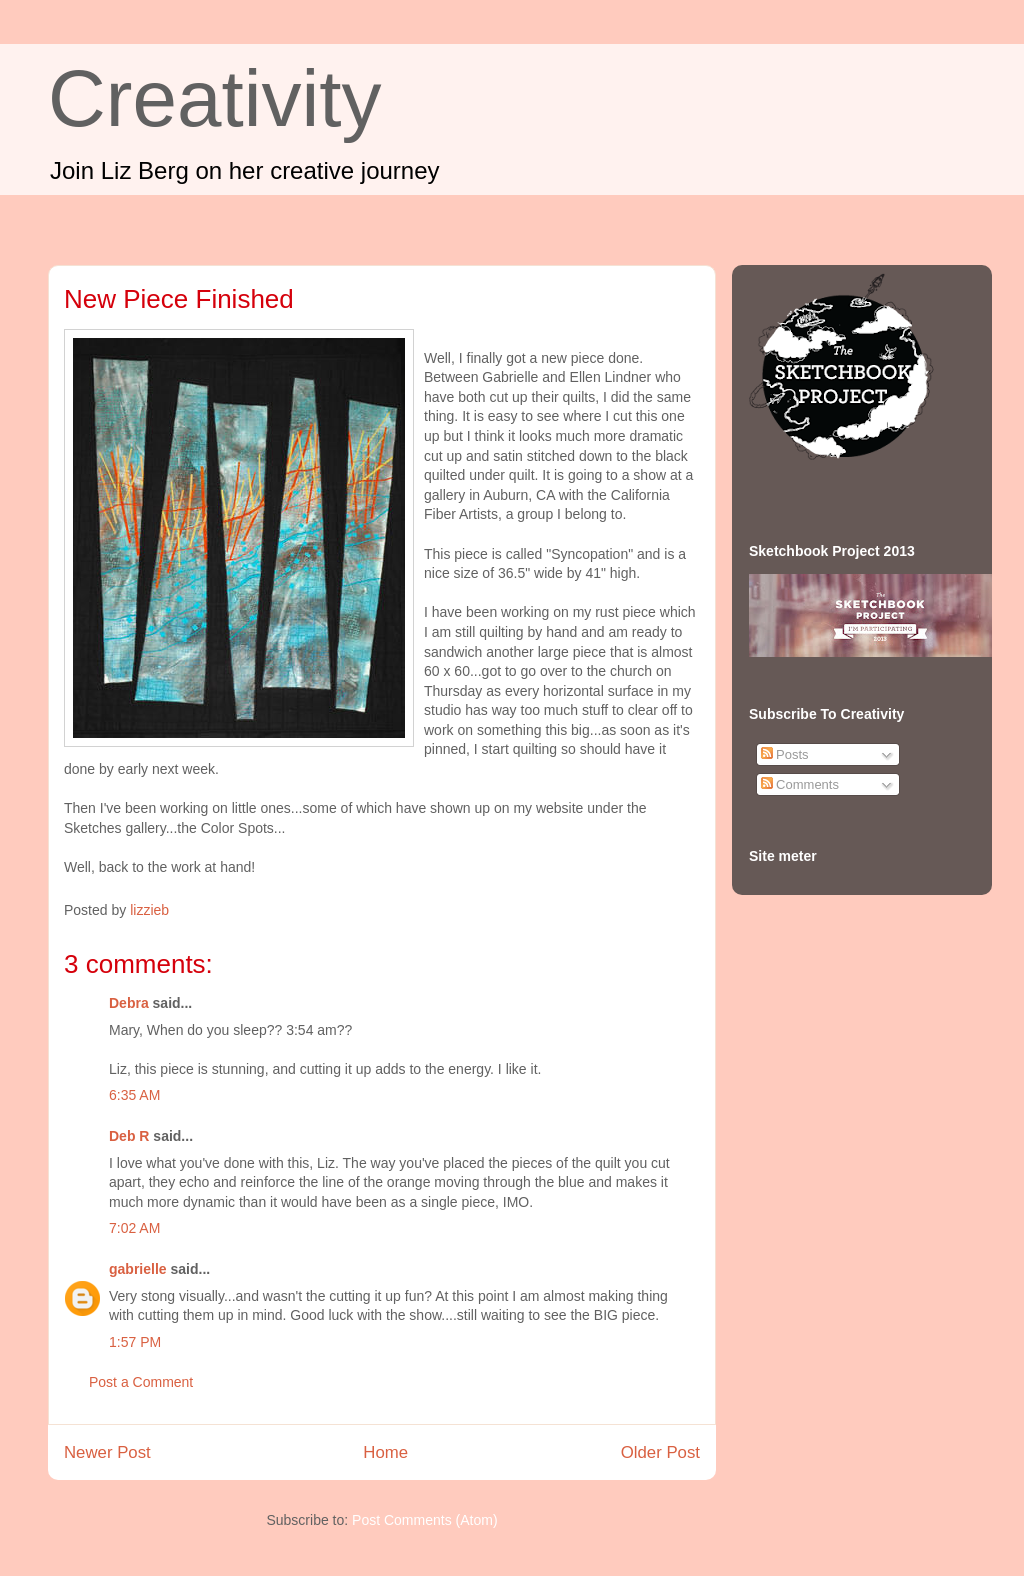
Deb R (129, 1136)
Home (385, 1452)
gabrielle (138, 1269)
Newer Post (107, 1452)
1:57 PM (135, 1342)
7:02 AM (134, 1228)
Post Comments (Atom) (424, 1520)
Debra (129, 1003)
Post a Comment (141, 1382)
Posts (785, 754)
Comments (800, 784)
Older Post (660, 1452)
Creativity (214, 98)
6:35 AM (134, 1095)
